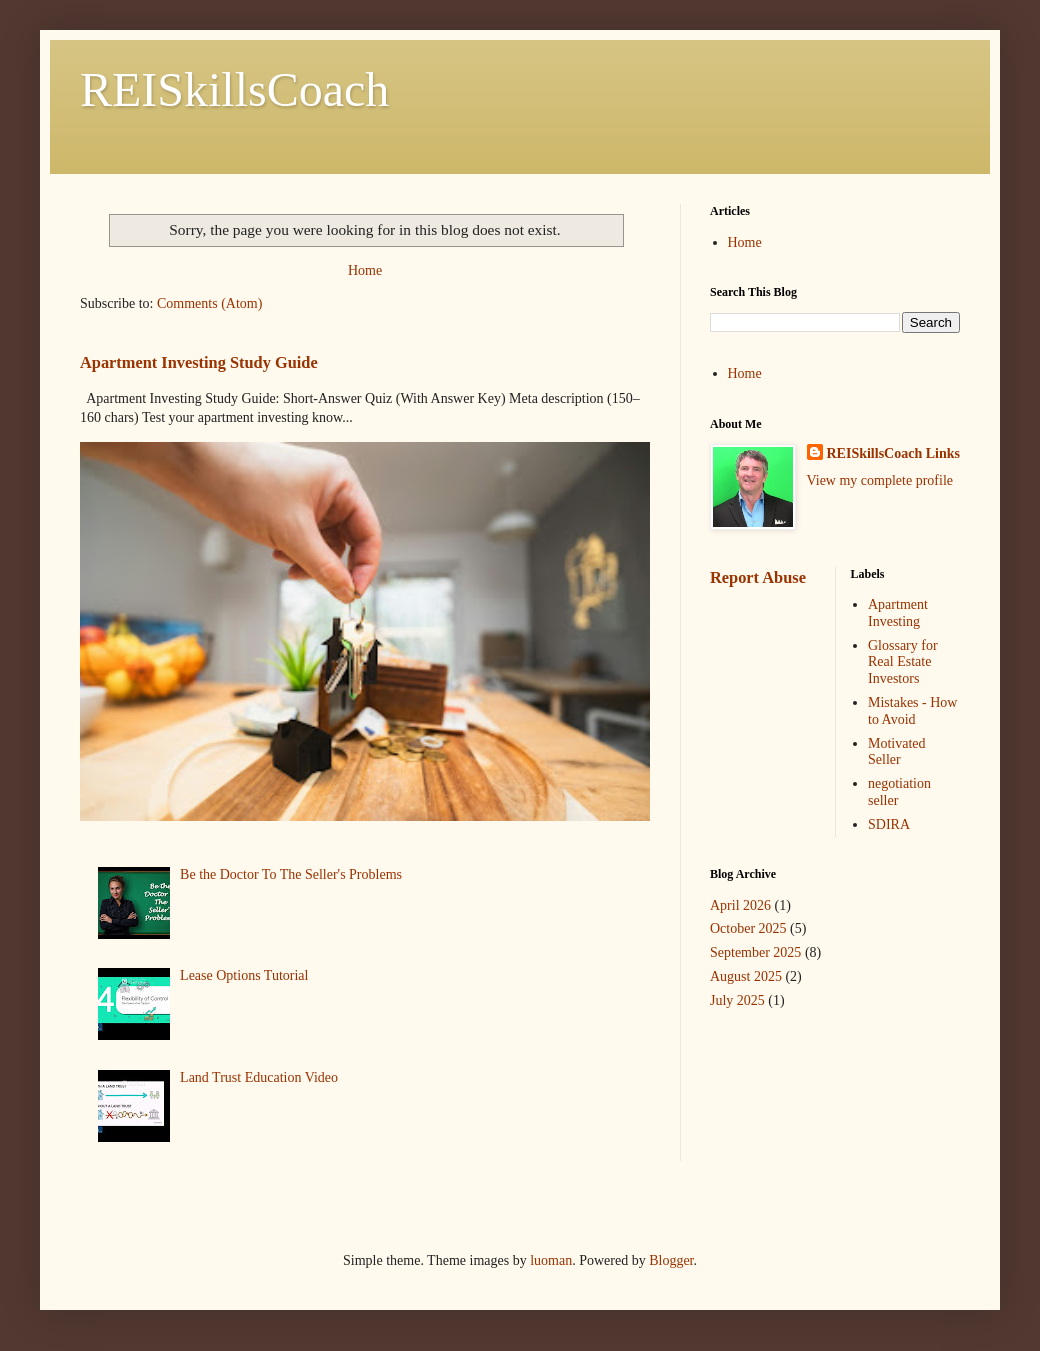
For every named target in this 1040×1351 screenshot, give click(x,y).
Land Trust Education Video (259, 1077)
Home (365, 270)
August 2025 (746, 976)
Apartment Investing (898, 613)
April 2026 (740, 905)
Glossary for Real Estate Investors (903, 662)
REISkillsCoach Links (893, 453)
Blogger (671, 1260)
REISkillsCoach (234, 89)
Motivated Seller (897, 752)
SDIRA (889, 824)
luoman (551, 1260)
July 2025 (737, 1000)
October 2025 (748, 928)
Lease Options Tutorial (244, 975)
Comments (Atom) (209, 303)
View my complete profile (880, 480)
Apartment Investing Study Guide (199, 362)
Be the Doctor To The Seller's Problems (291, 874)
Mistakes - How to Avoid (912, 711)
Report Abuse (758, 577)
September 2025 (755, 952)
